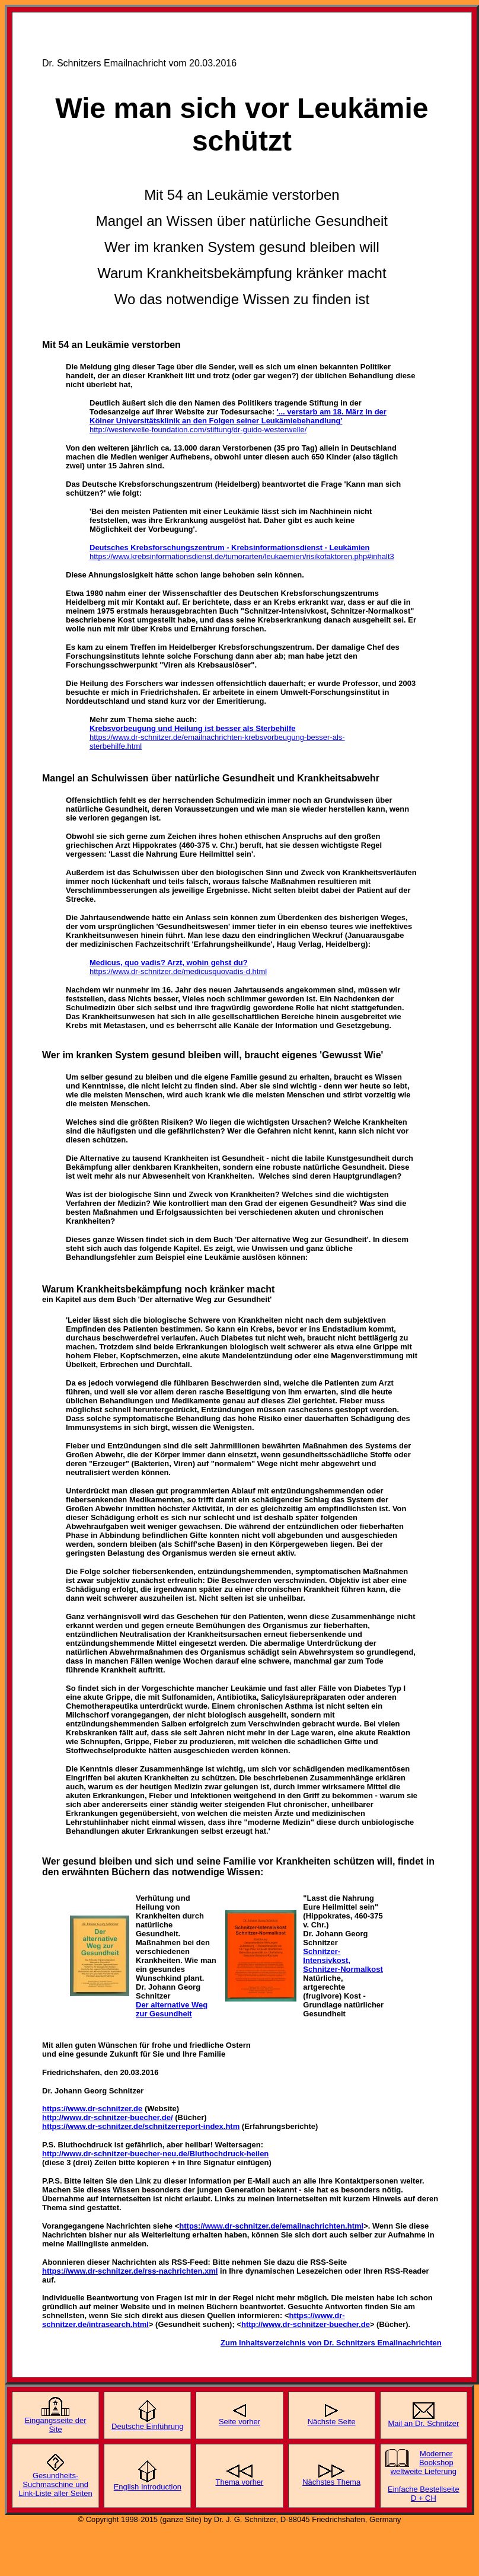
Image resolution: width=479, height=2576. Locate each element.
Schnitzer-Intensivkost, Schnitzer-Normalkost (342, 1960)
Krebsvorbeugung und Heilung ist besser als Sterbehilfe (192, 728)
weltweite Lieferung (423, 2471)
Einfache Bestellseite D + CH (423, 2493)
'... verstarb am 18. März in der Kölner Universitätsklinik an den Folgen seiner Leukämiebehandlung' (238, 416)
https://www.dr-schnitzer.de (92, 2108)
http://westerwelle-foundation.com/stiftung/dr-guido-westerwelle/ (198, 429)
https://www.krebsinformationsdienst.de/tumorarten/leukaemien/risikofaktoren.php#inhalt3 (242, 556)
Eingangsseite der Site (56, 2425)
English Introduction (147, 2486)
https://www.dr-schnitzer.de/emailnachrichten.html (271, 2225)
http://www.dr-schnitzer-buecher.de (305, 2324)
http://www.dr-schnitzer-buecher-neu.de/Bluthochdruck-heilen (155, 2153)
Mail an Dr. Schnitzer (423, 2423)
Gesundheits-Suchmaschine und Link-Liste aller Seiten (55, 2484)
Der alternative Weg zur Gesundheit (171, 2009)
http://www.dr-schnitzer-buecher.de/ (107, 2117)
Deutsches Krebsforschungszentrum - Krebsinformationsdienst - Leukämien (229, 547)
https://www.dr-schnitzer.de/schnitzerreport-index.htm (141, 2126)
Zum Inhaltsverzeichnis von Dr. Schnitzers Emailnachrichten (331, 2342)
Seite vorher (239, 2421)
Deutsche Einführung (147, 2426)
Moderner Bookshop (436, 2458)
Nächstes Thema (331, 2482)
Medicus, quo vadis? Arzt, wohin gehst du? (169, 962)
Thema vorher (240, 2482)
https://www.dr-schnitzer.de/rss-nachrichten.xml (130, 2271)
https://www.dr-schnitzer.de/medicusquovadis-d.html (178, 971)
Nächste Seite (332, 2421)
